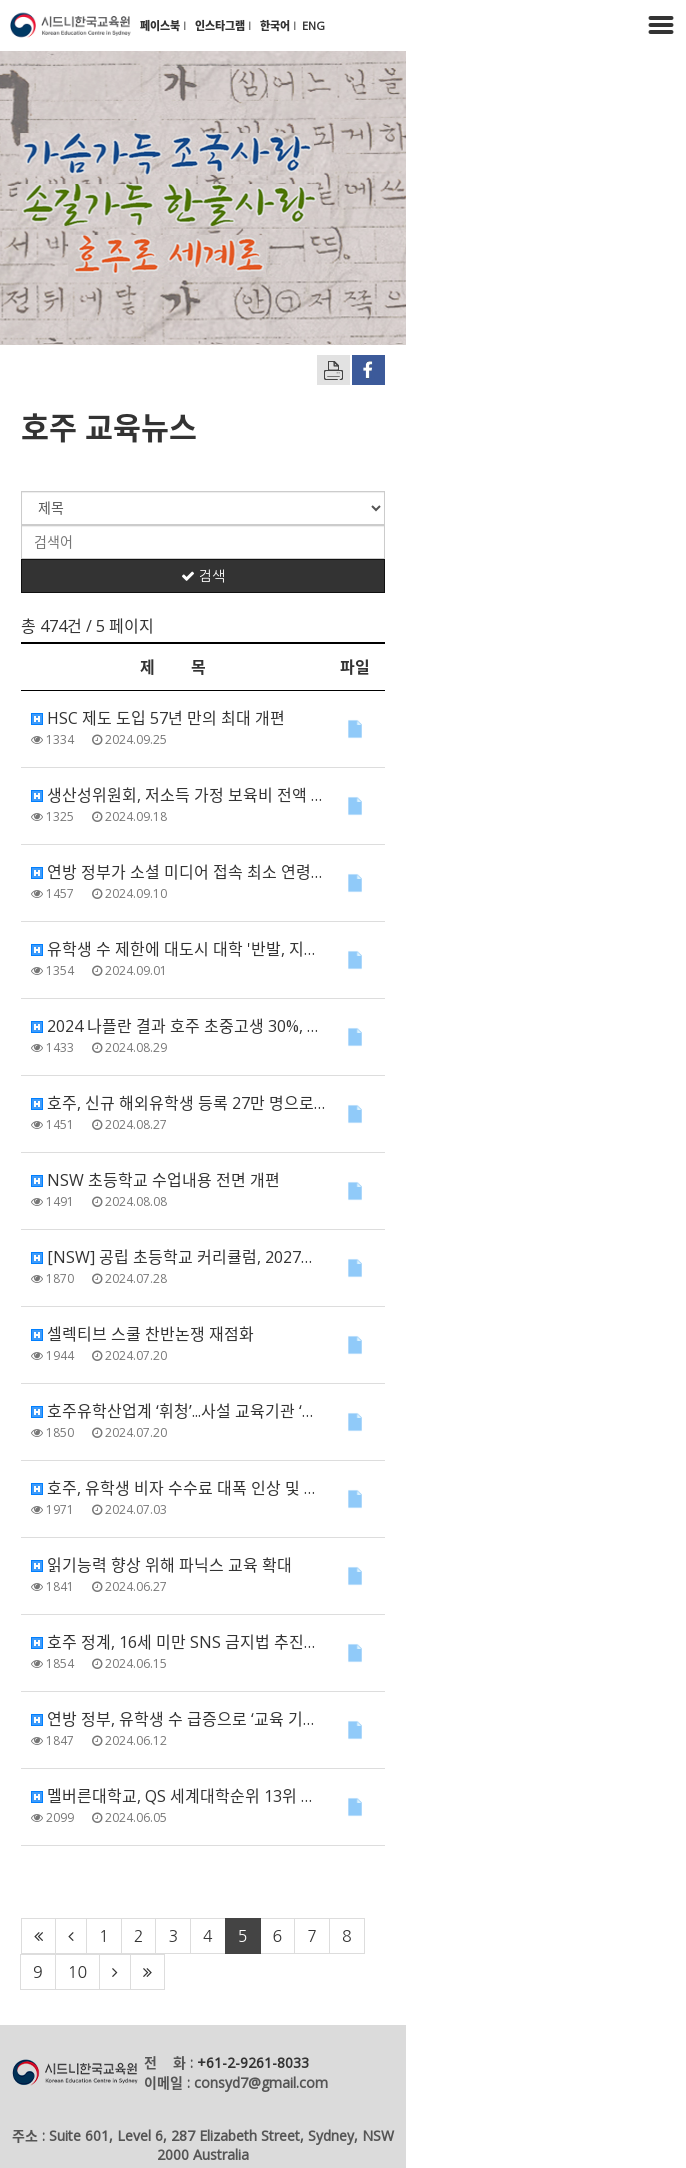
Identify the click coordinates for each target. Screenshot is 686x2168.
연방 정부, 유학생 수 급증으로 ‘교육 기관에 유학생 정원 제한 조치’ (259, 1719)
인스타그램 (221, 25)
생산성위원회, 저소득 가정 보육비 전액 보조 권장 (203, 795)
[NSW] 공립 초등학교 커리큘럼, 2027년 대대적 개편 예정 (232, 1257)
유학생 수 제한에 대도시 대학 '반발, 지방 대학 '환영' (213, 949)
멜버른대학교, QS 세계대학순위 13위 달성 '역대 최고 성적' (236, 1796)
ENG (313, 25)
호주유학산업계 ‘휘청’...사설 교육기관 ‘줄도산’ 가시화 (215, 1411)
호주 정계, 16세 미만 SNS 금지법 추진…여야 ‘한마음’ (215, 1642)
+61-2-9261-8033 (253, 2026)
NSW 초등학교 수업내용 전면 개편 (155, 1180)
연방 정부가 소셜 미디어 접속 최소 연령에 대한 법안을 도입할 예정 (261, 872)
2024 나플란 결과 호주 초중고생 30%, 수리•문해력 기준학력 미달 (258, 1026)
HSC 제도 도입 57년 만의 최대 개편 (158, 718)
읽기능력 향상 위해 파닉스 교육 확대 (161, 1565)
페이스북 (161, 25)
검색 (343, 576)
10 (498, 1936)
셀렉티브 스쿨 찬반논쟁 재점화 (142, 1334)
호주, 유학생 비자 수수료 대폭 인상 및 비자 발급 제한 (216, 1488)
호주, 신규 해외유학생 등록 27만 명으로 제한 (189, 1103)
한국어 (276, 25)
